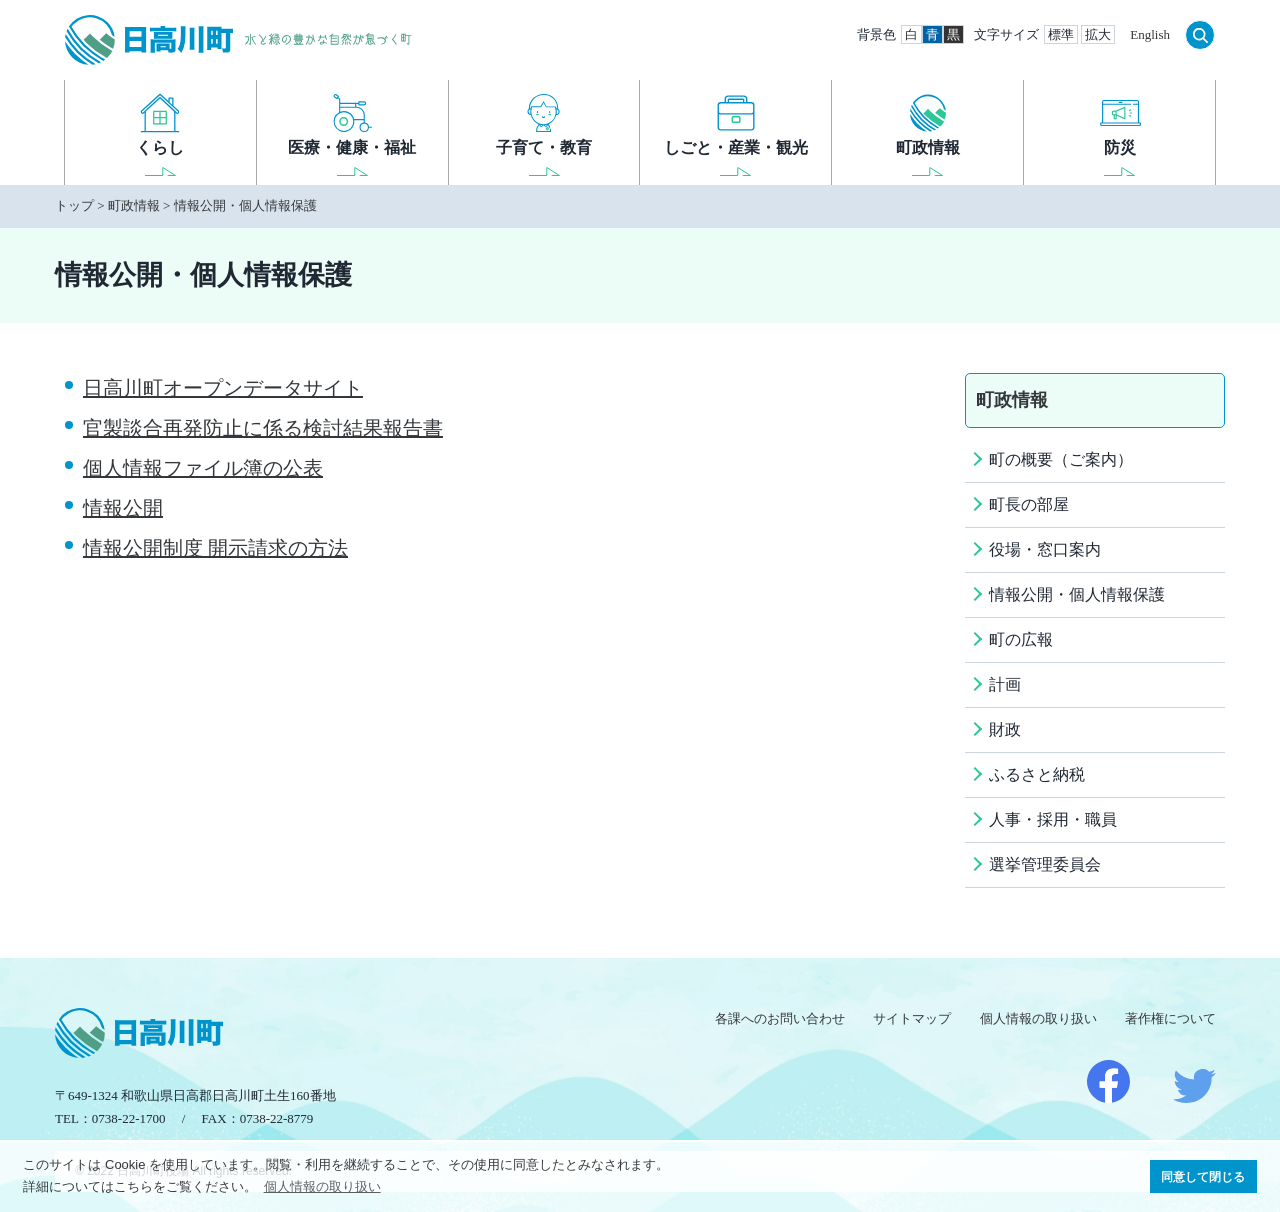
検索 (1200, 35)
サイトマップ (912, 1018)
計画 (1005, 684)
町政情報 (134, 205)
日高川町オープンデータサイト (223, 388)
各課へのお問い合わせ (780, 1018)
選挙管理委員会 (1045, 864)
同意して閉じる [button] (1203, 1176)
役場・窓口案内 (1045, 549)
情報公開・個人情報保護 (245, 205)
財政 (1005, 729)
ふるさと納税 (1037, 774)
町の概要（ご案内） (1061, 459)
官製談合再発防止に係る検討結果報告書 (263, 428)
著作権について (1170, 1018)
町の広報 (1021, 639)
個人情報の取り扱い (1038, 1018)
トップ (74, 205)
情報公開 (123, 508)
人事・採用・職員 (1053, 819)
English (1150, 34)
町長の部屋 (1029, 504)
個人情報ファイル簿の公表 (203, 468)
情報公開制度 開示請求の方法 (215, 548)
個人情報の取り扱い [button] (322, 1186)
